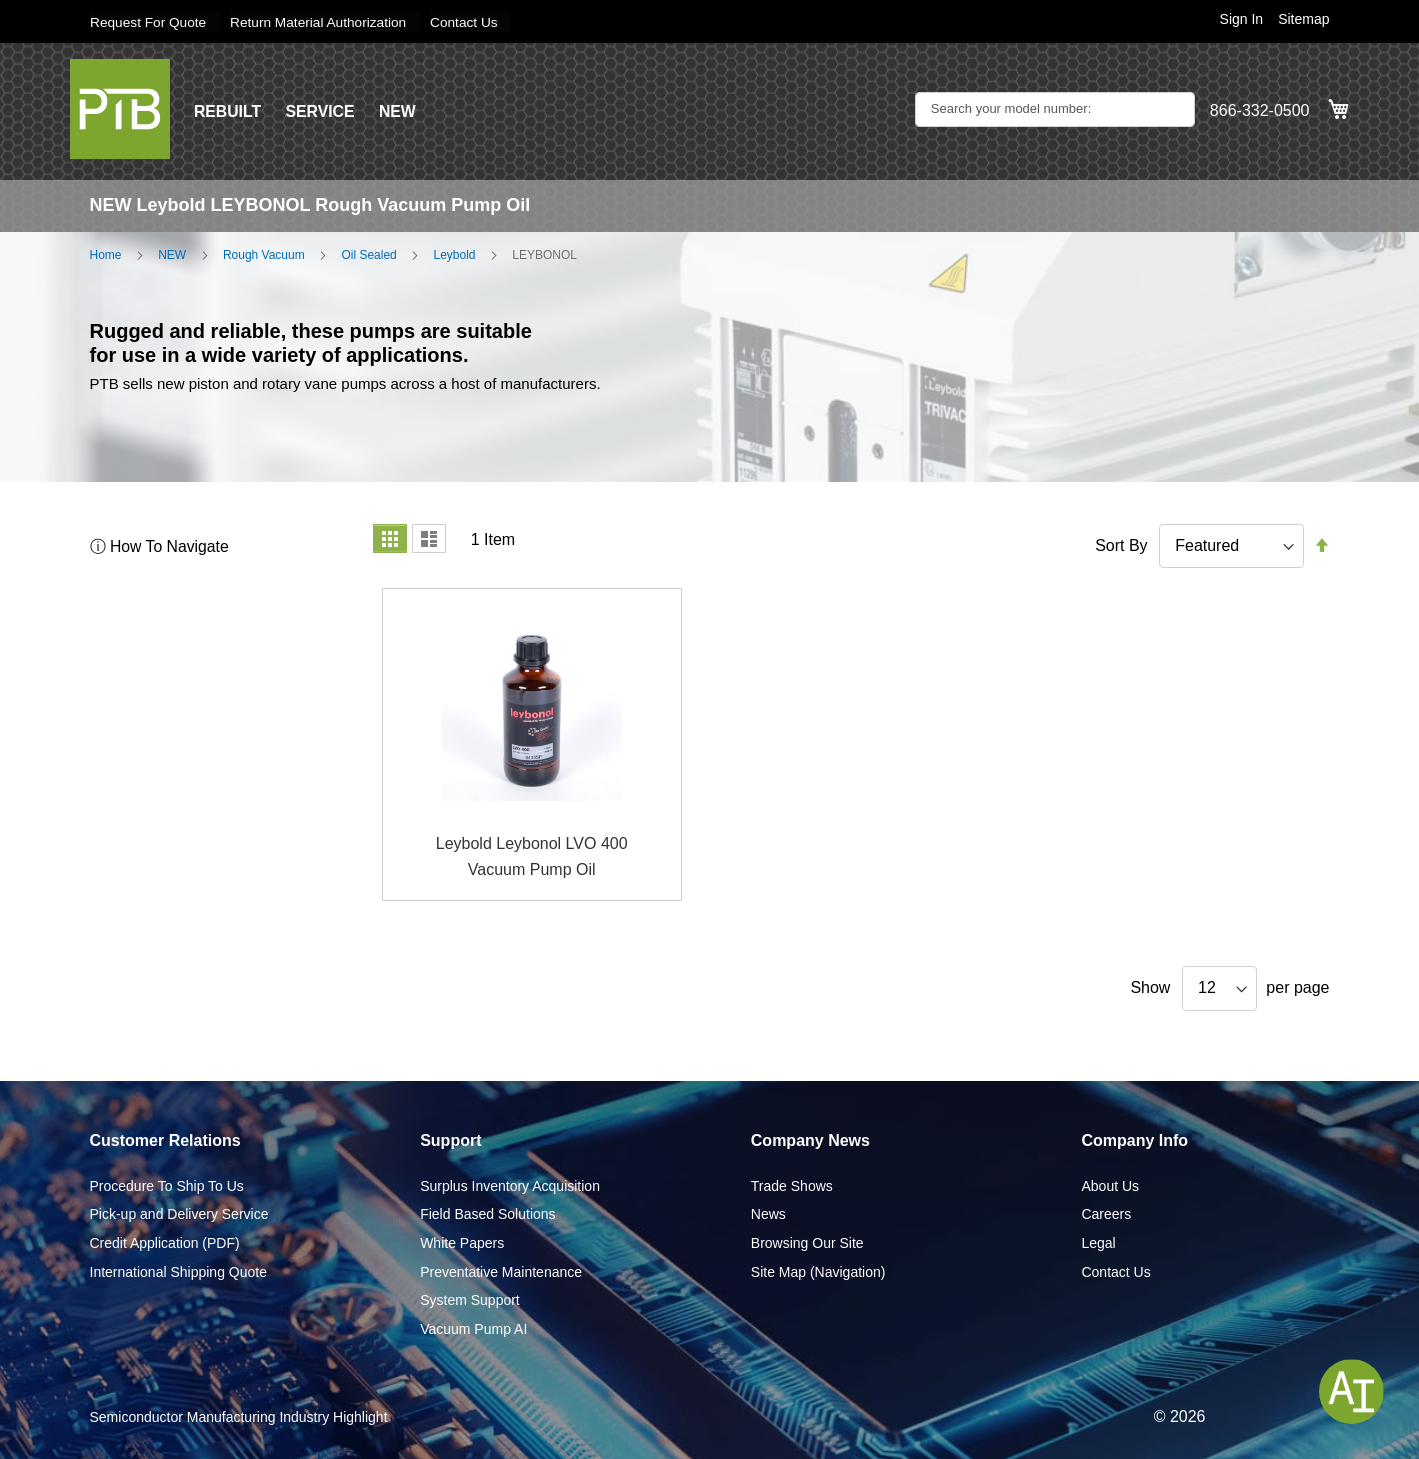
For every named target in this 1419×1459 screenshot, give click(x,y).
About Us (1110, 1185)
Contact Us (472, 22)
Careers (1106, 1214)
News (768, 1214)
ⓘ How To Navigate (160, 545)
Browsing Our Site (807, 1242)
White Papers (462, 1242)
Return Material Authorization (323, 22)
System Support (470, 1300)
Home (106, 254)
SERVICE (322, 110)
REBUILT (228, 110)
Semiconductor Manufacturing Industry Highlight (239, 1417)
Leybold (454, 254)
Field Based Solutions (487, 1214)
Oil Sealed (368, 254)
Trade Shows (792, 1185)
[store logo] (120, 108)
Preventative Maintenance (501, 1271)
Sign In (1242, 19)
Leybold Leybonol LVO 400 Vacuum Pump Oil (532, 856)
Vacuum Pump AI (473, 1328)
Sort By (1121, 544)
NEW (399, 110)
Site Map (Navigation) (818, 1271)
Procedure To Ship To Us (167, 1185)
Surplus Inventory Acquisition (510, 1185)
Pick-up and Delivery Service (179, 1214)
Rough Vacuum (264, 254)
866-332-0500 (1260, 110)
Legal (1098, 1242)
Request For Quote (149, 22)
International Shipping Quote (178, 1271)
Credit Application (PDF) (165, 1242)
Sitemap (1303, 19)
